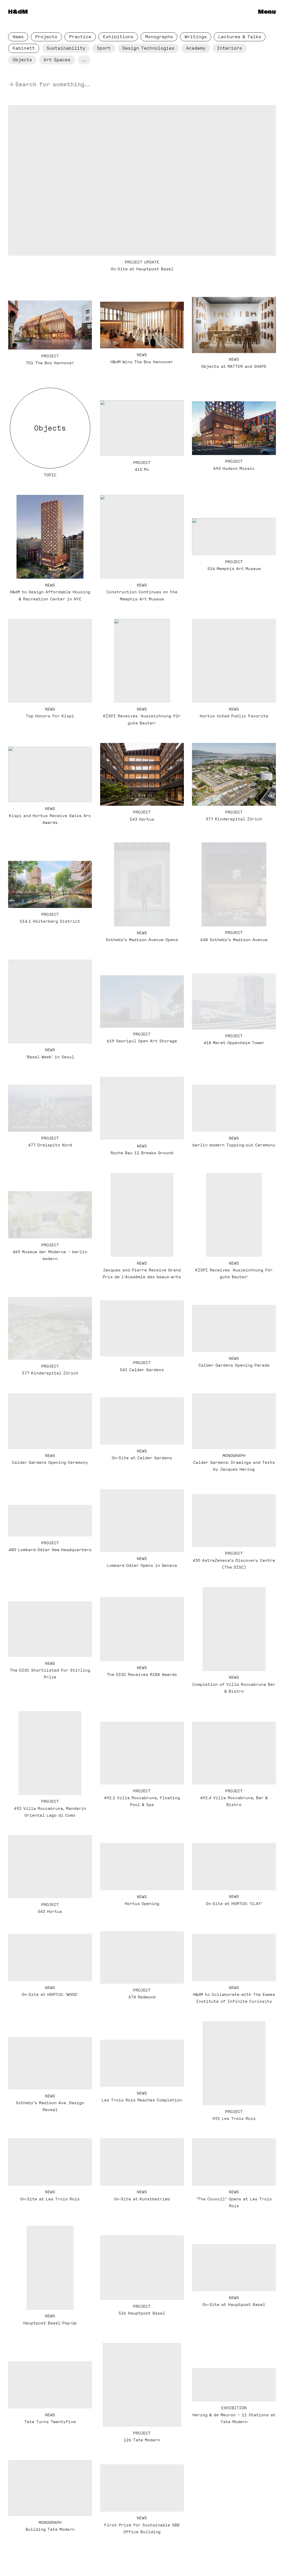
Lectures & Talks (240, 36)
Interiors (229, 48)
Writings (196, 36)
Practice (80, 36)
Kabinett (24, 48)
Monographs (159, 36)
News (18, 36)
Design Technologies (148, 48)
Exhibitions (118, 36)
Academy (196, 48)
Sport (104, 48)
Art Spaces (57, 59)
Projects (46, 36)
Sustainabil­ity (66, 48)
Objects (22, 59)
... (84, 59)
